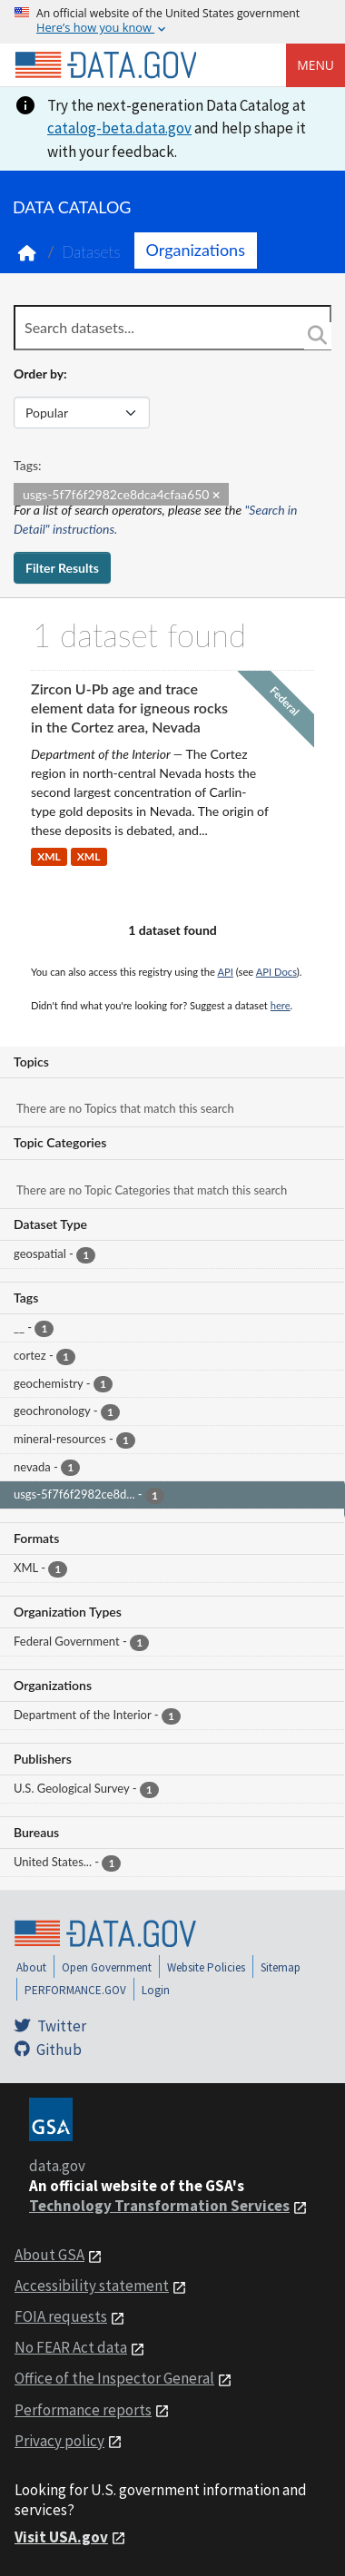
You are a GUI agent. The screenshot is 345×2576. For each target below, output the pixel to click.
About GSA (49, 2255)
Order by (39, 373)
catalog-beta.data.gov (119, 128)
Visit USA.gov (61, 2537)
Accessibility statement (92, 2286)
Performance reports (83, 2410)
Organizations (195, 250)
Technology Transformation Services (159, 2206)
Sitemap (281, 1967)
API (225, 972)
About (31, 1967)
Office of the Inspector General (114, 2378)
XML (49, 857)
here (281, 1005)
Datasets (91, 251)
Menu (315, 65)
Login (156, 1990)
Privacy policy (59, 2441)
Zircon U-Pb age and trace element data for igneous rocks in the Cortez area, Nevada (129, 707)
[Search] (317, 335)
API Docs (276, 972)
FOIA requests (61, 2316)
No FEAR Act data (71, 2347)
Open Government (107, 1967)
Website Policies (206, 1967)
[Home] (105, 65)
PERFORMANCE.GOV (75, 1990)
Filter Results (62, 567)
